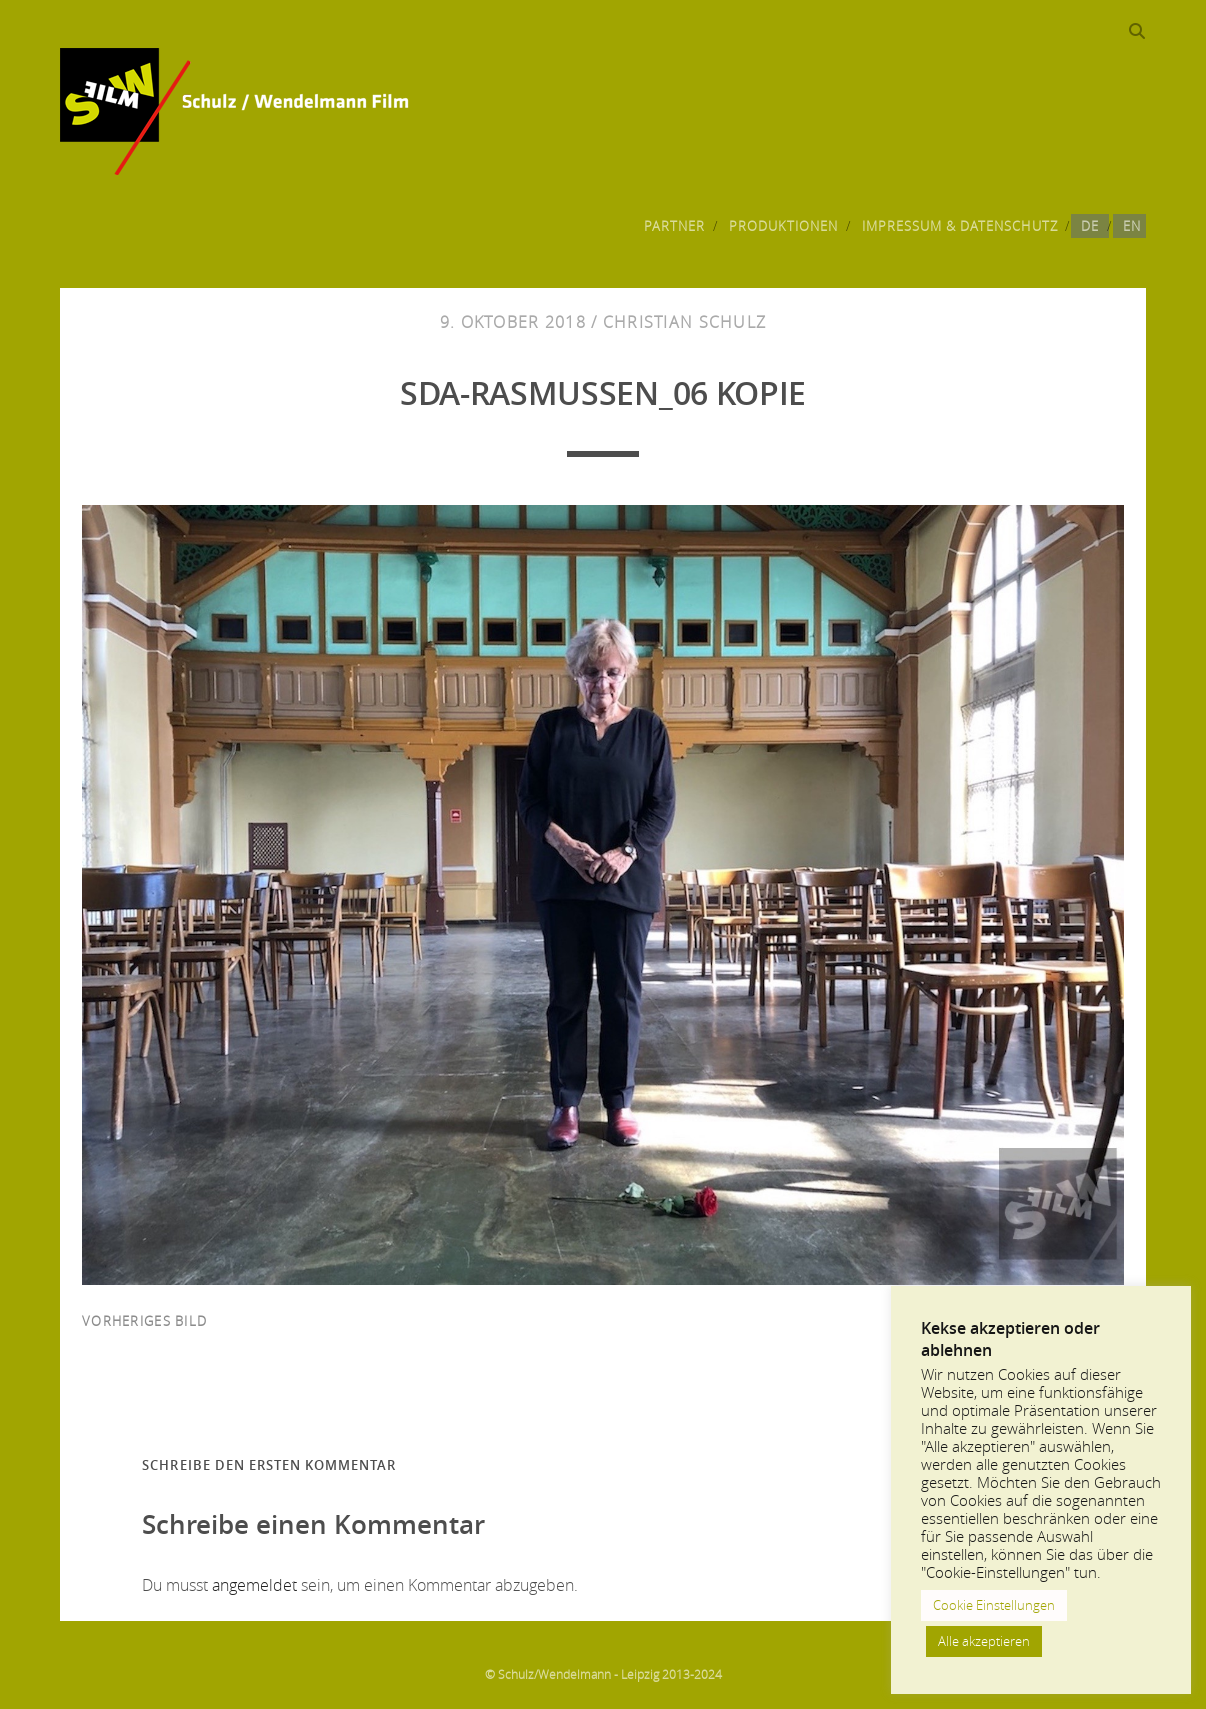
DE (1090, 226)
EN (1132, 226)
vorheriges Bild (144, 1321)
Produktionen (784, 226)
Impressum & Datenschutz (960, 226)
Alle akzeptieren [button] (984, 1641)
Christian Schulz (684, 322)
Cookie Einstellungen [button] (994, 1605)
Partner (674, 226)
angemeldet (254, 1585)
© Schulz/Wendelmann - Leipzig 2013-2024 (603, 1674)
